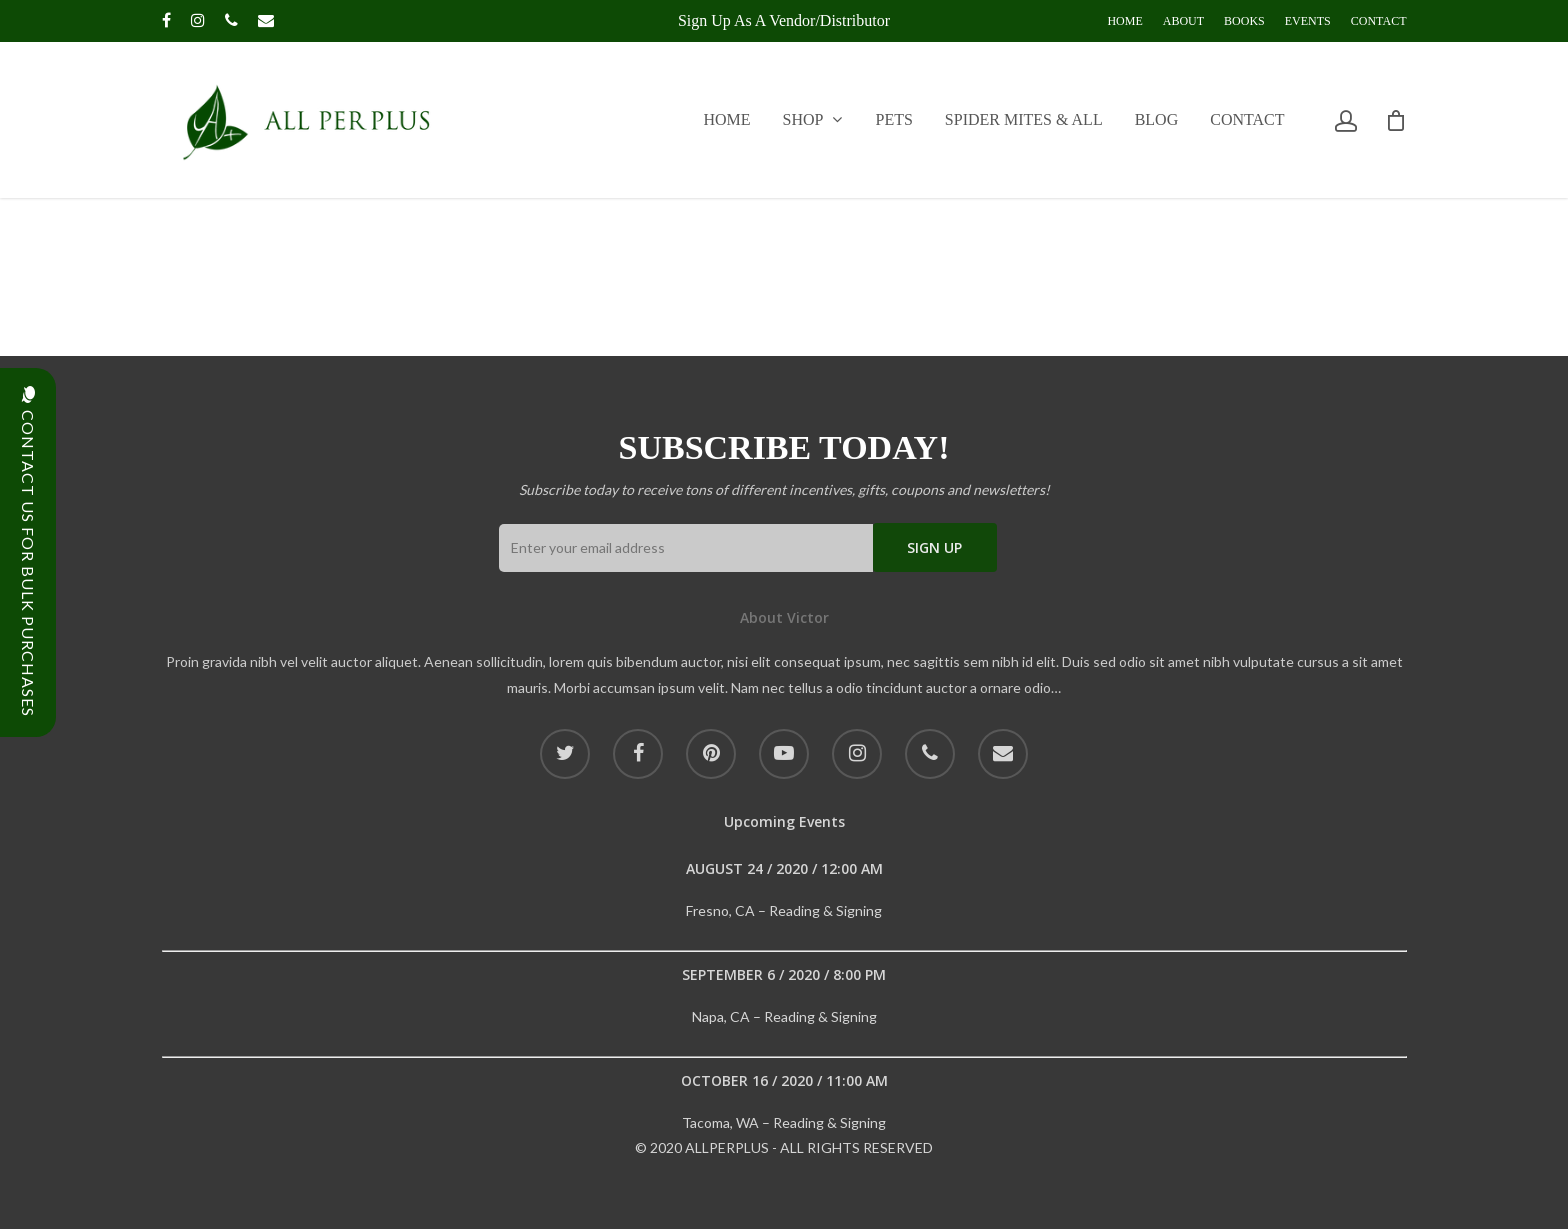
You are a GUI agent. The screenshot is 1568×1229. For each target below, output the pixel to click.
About (1183, 21)
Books (1244, 21)
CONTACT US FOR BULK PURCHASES (28, 552)
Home (1124, 21)
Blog (1157, 119)
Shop (812, 120)
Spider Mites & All (1024, 119)
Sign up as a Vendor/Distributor (784, 20)
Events (1308, 21)
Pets (894, 119)
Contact (1379, 21)
